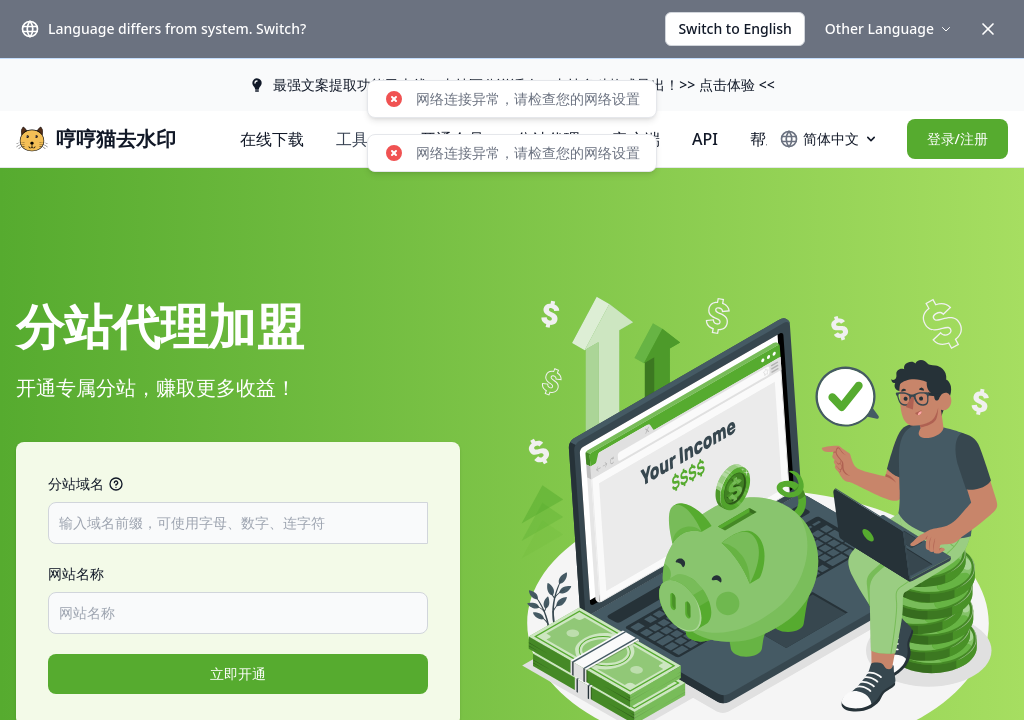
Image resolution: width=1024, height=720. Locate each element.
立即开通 (238, 673)
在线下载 (272, 139)
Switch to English (734, 28)
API (705, 139)
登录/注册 (957, 138)
